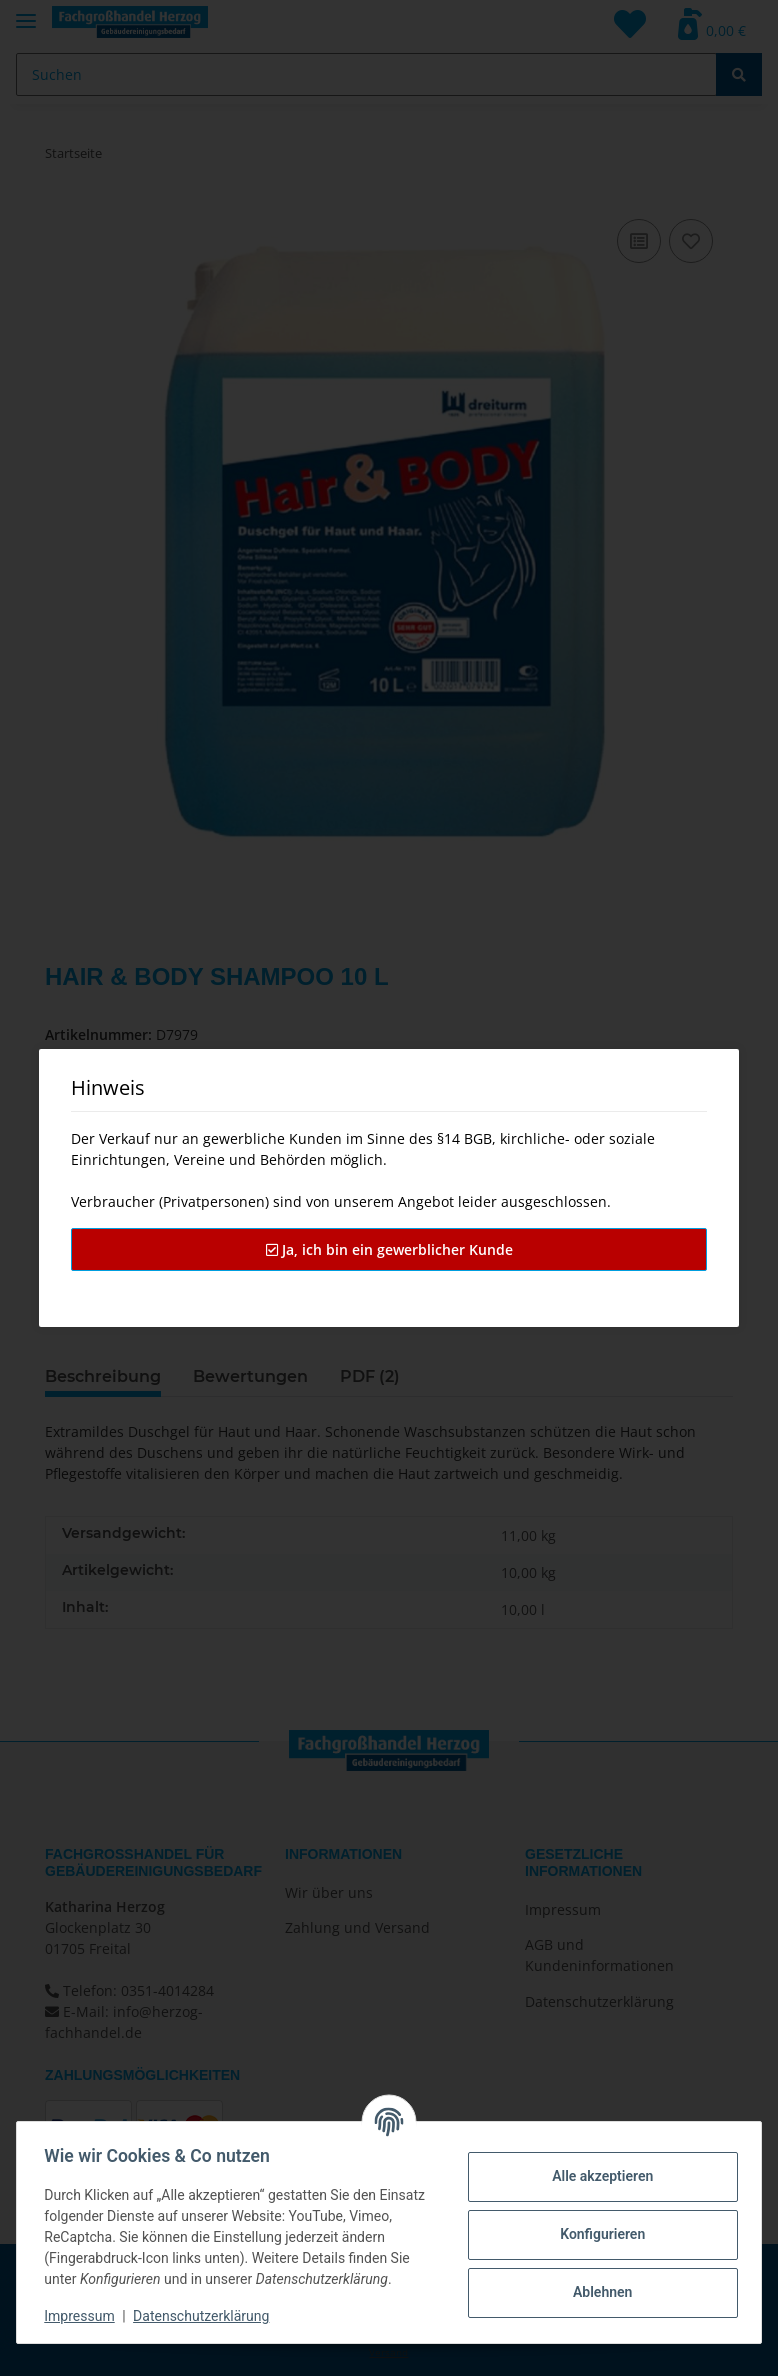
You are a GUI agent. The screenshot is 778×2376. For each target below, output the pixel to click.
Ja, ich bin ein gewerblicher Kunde (389, 1249)
